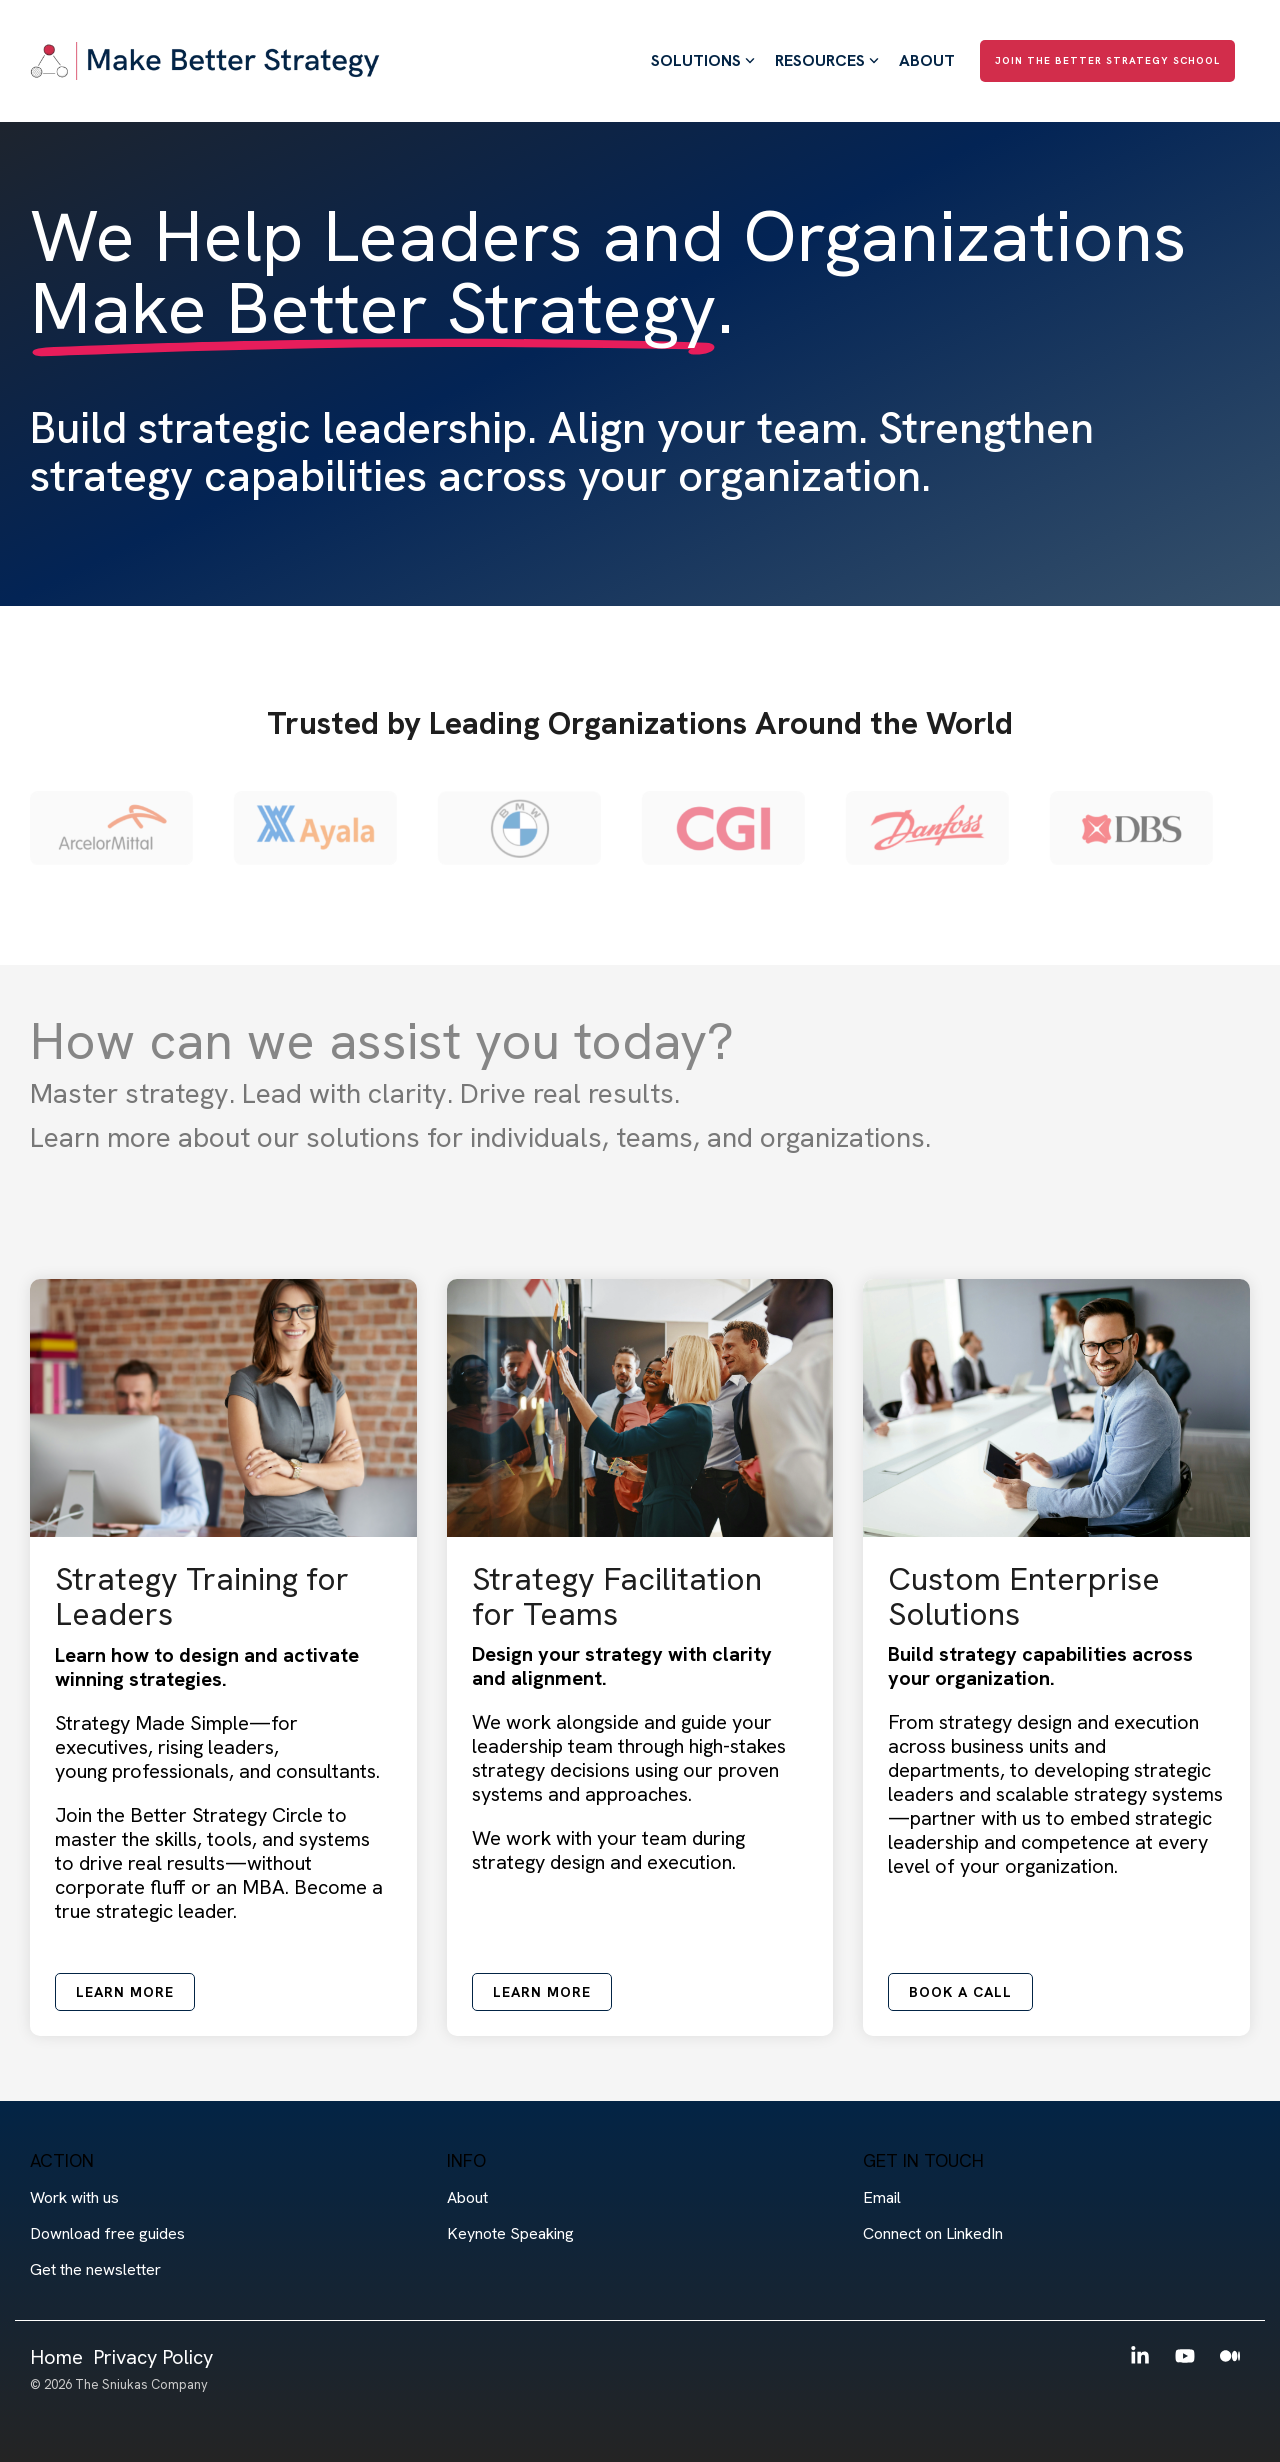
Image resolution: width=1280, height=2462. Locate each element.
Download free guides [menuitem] (107, 2233)
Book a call (960, 1992)
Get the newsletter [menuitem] (95, 2269)
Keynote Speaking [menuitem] (510, 2233)
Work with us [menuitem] (74, 2197)
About (927, 60)
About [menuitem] (467, 2197)
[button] (1142, 2356)
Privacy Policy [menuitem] (153, 2357)
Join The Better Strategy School (1107, 60)
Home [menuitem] (56, 2357)
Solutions (703, 60)
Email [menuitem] (882, 2197)
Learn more (125, 1992)
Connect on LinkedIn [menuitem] (933, 2233)
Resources (827, 60)
